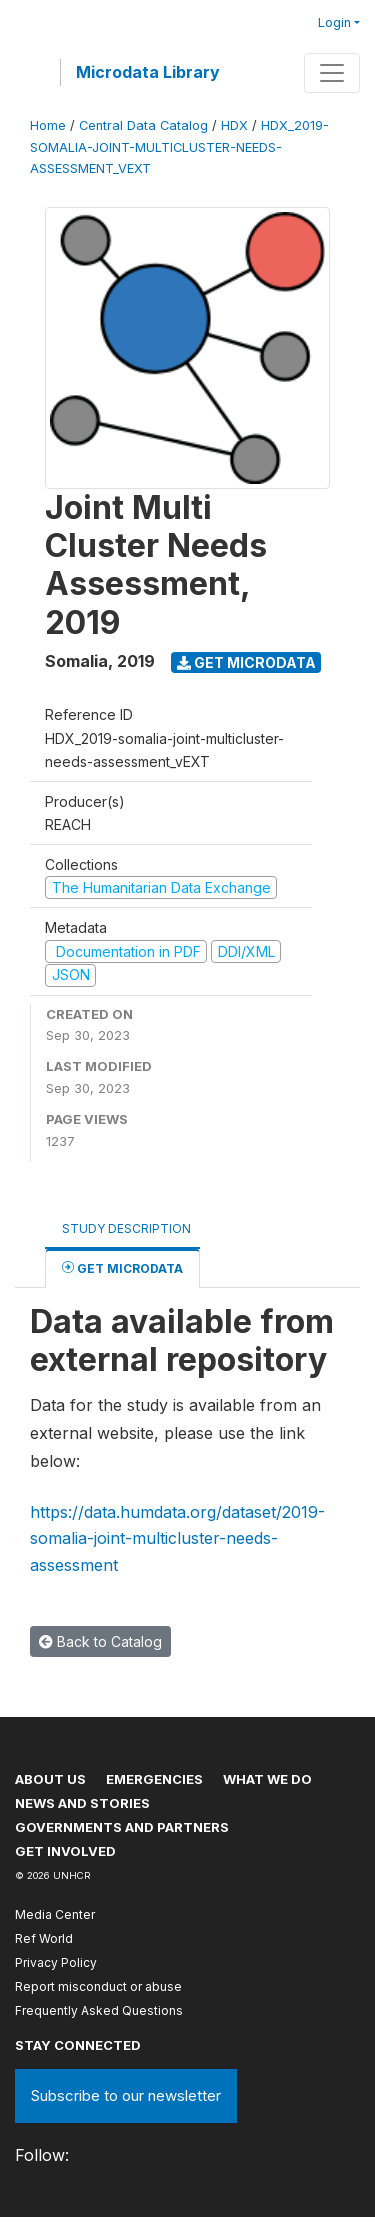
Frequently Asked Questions (99, 2010)
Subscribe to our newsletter (126, 2095)
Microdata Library (148, 72)
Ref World (44, 1938)
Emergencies (154, 1779)
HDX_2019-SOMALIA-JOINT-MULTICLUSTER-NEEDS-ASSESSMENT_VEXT (179, 146)
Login (334, 22)
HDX (234, 125)
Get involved (65, 1851)
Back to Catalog (100, 1641)
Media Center (55, 1914)
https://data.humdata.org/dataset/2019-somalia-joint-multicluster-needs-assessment (177, 1538)
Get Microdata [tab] (122, 1267)
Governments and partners (122, 1827)
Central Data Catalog (143, 125)
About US (50, 1779)
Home (48, 125)
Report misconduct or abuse (98, 1986)
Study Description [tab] (126, 1228)
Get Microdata (246, 662)
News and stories (82, 1803)
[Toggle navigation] (332, 73)
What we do (267, 1779)
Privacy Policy (56, 1962)
